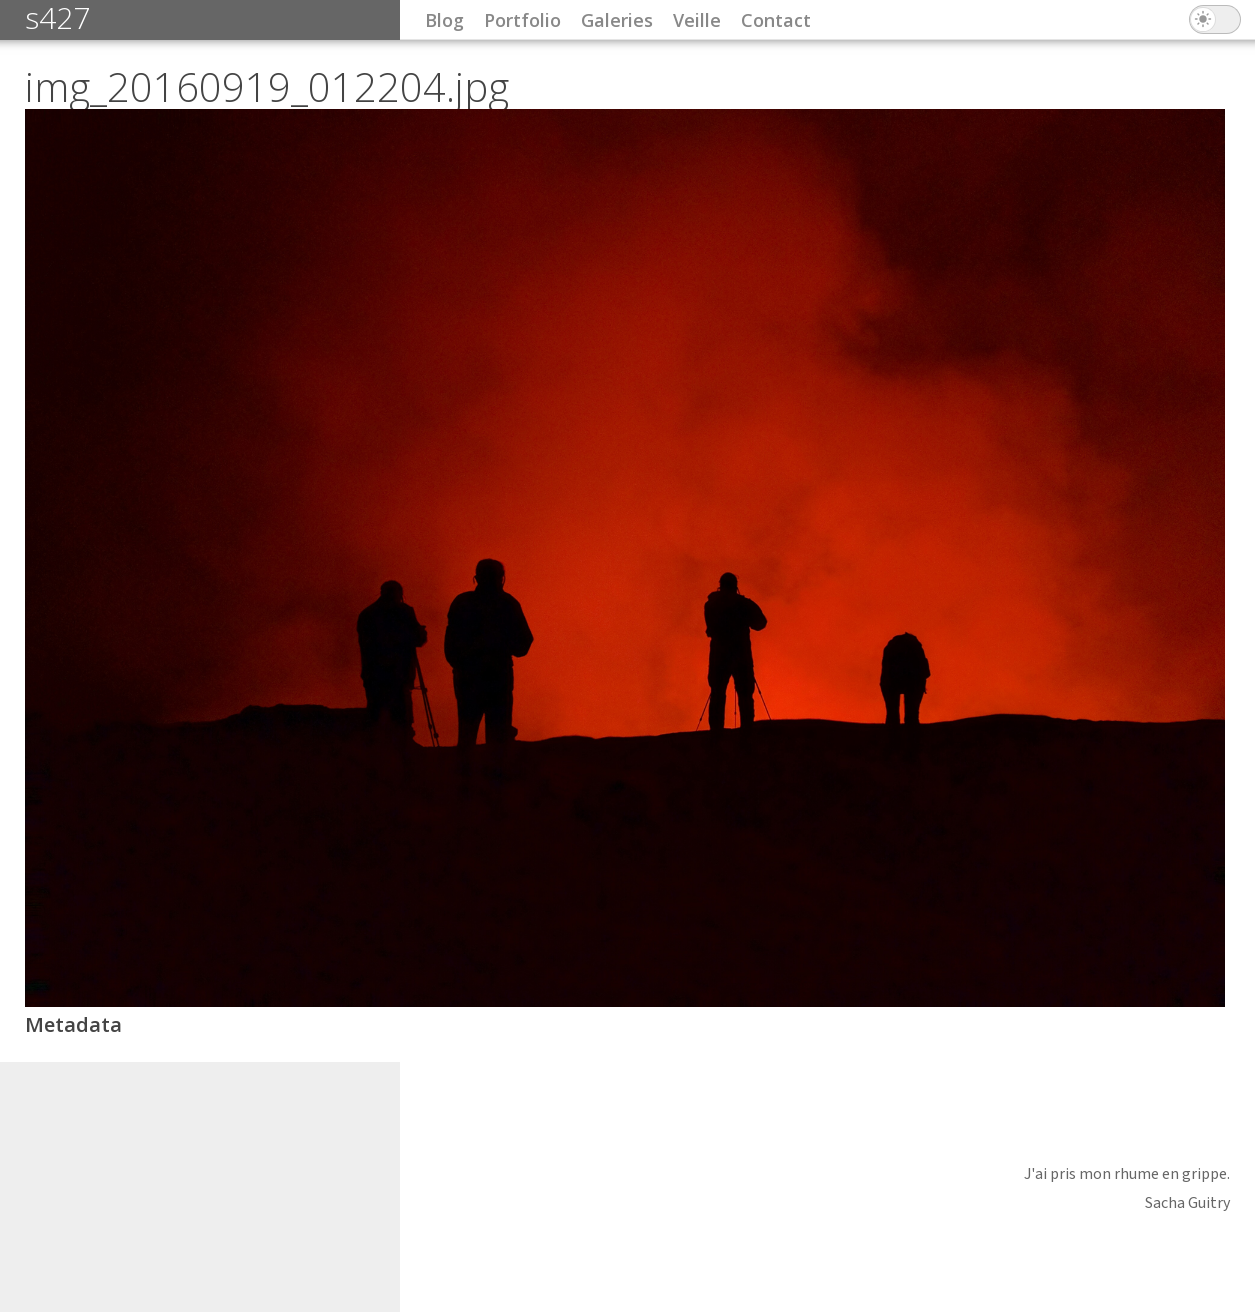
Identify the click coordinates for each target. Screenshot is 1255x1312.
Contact (776, 20)
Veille (697, 20)
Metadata (73, 1024)
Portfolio (522, 20)
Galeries (617, 20)
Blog (444, 20)
